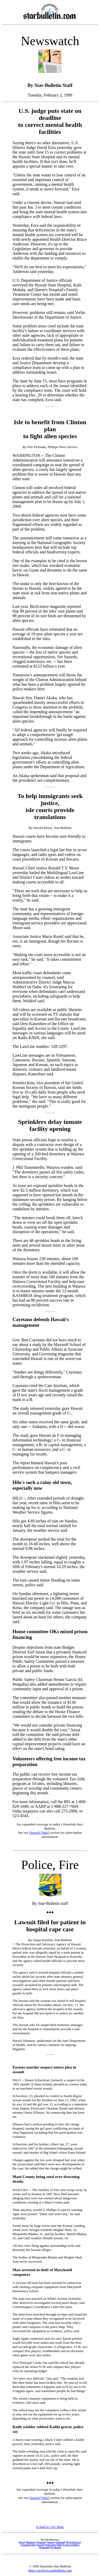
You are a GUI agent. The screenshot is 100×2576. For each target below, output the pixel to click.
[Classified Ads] (28, 2545)
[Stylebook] (44, 2547)
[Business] (31, 2542)
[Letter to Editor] (71, 2545)
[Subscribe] (50, 2545)
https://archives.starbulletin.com (50, 2570)
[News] (22, 2542)
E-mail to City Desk (50, 2527)
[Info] (45, 1833)
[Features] (41, 2542)
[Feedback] (56, 2547)
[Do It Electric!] (73, 2542)
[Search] (35, 1833)
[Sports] (51, 2542)
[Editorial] (60, 2542)
